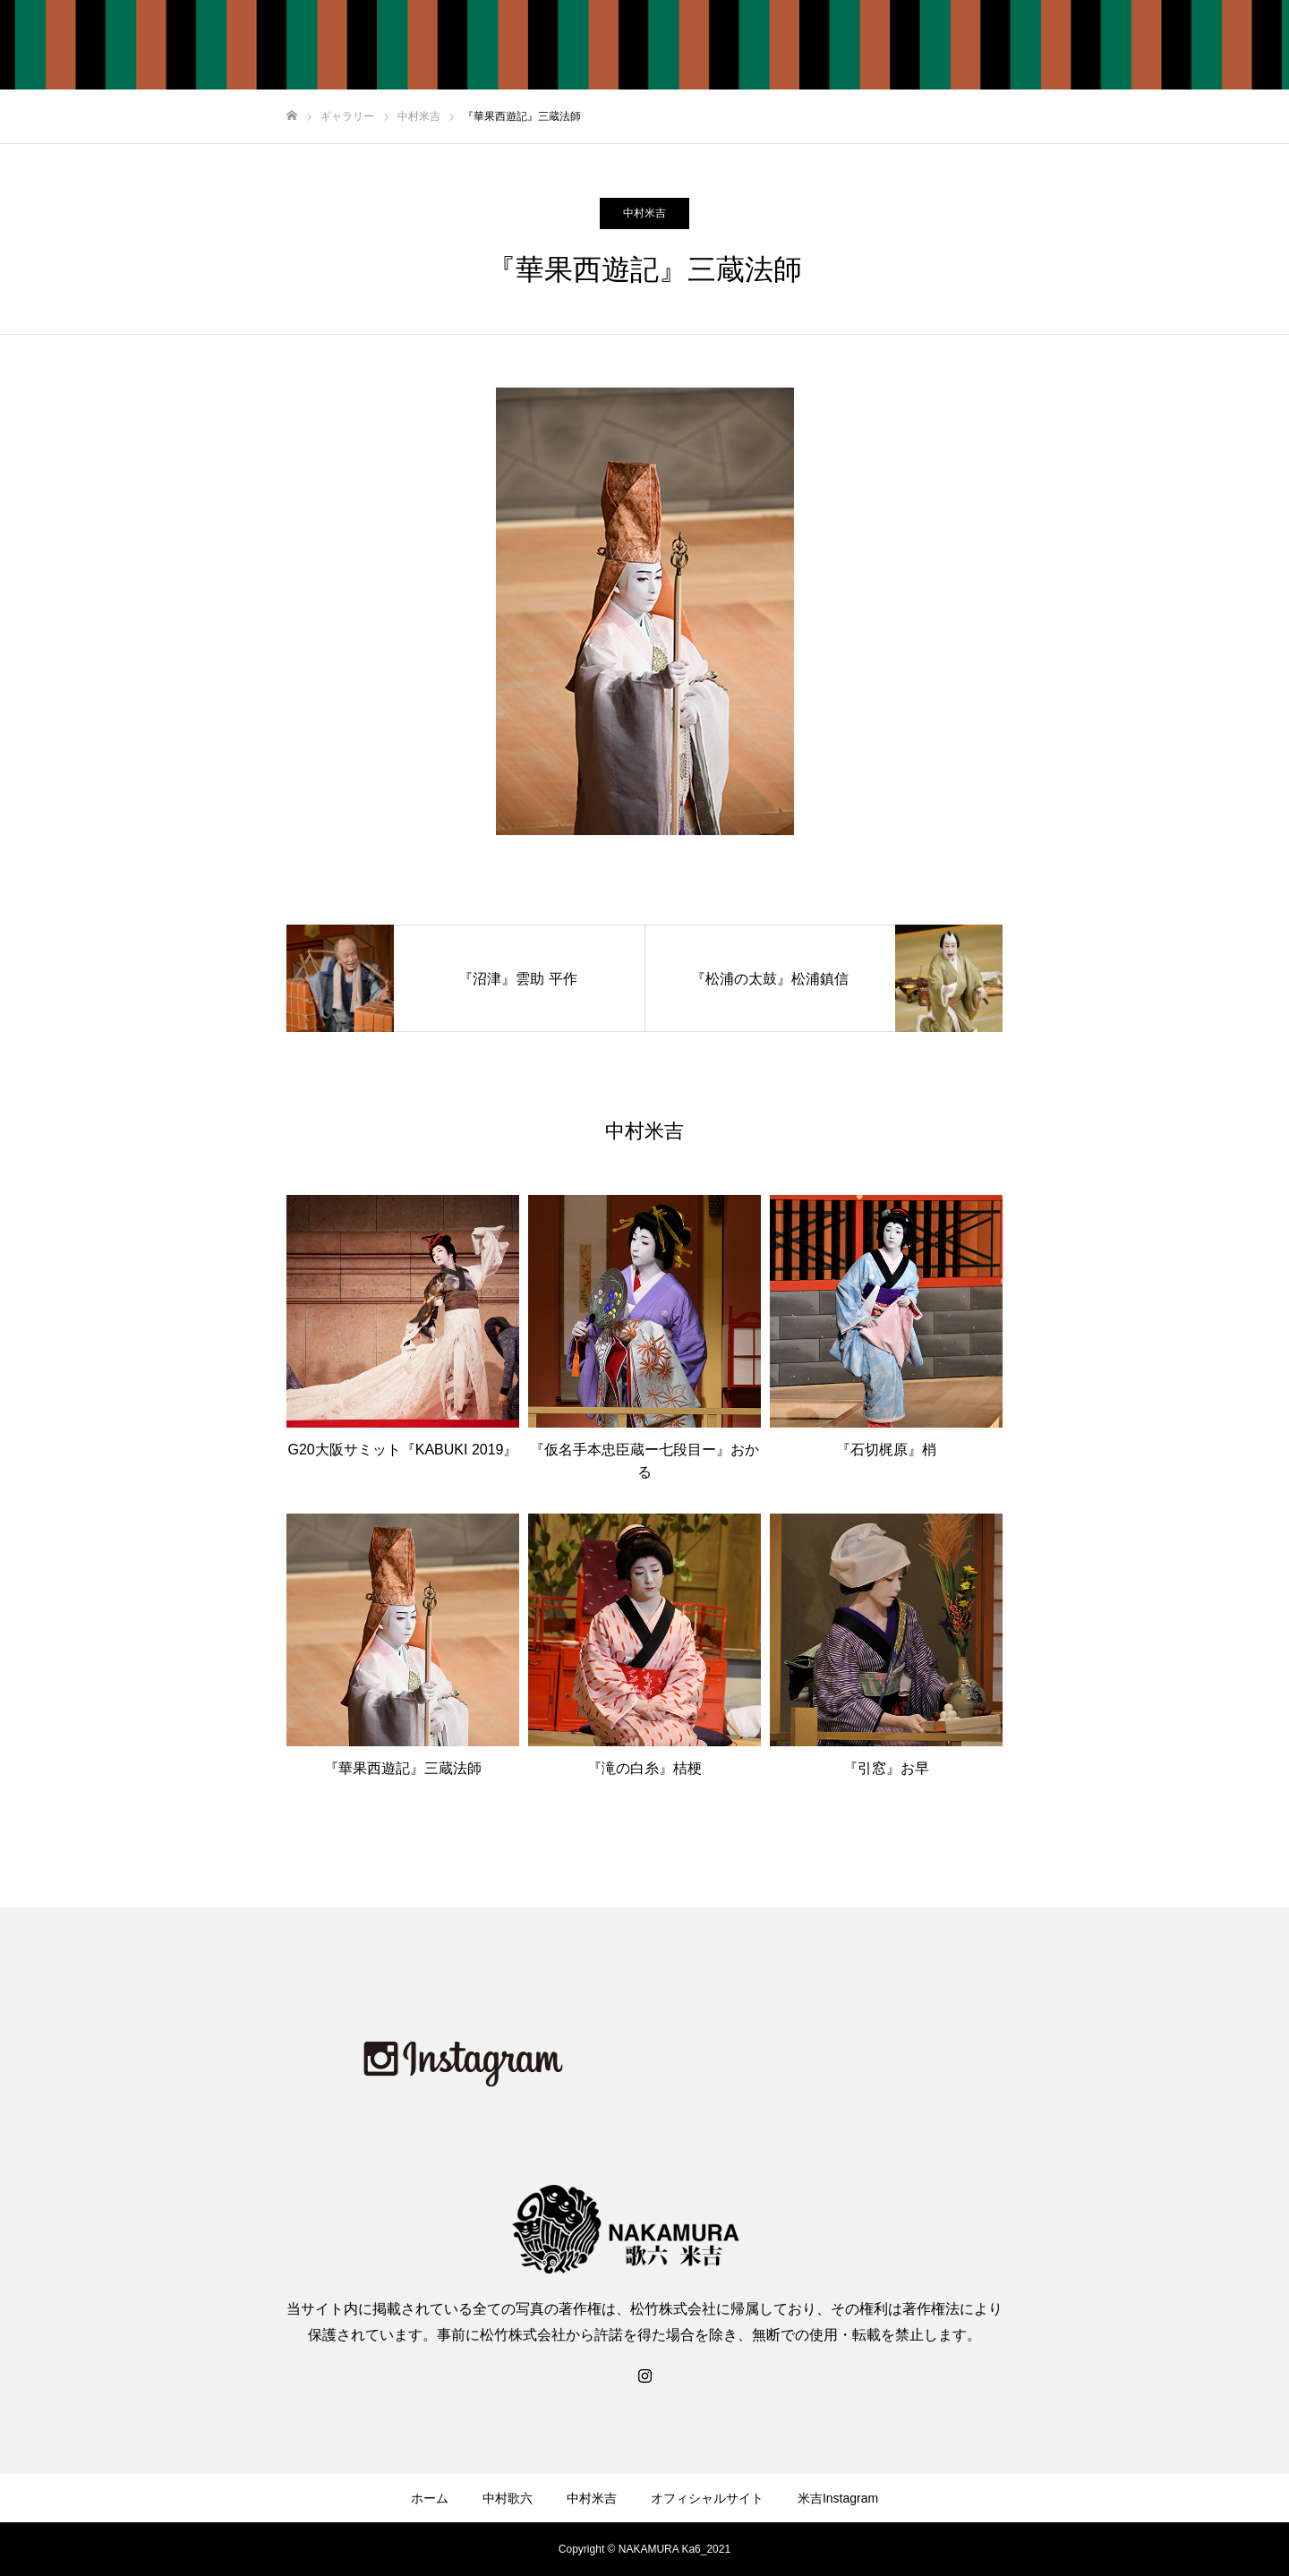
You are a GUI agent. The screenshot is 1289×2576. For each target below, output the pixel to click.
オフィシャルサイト (1085, 45)
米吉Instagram (1214, 45)
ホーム (813, 45)
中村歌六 (890, 45)
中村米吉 (972, 45)
